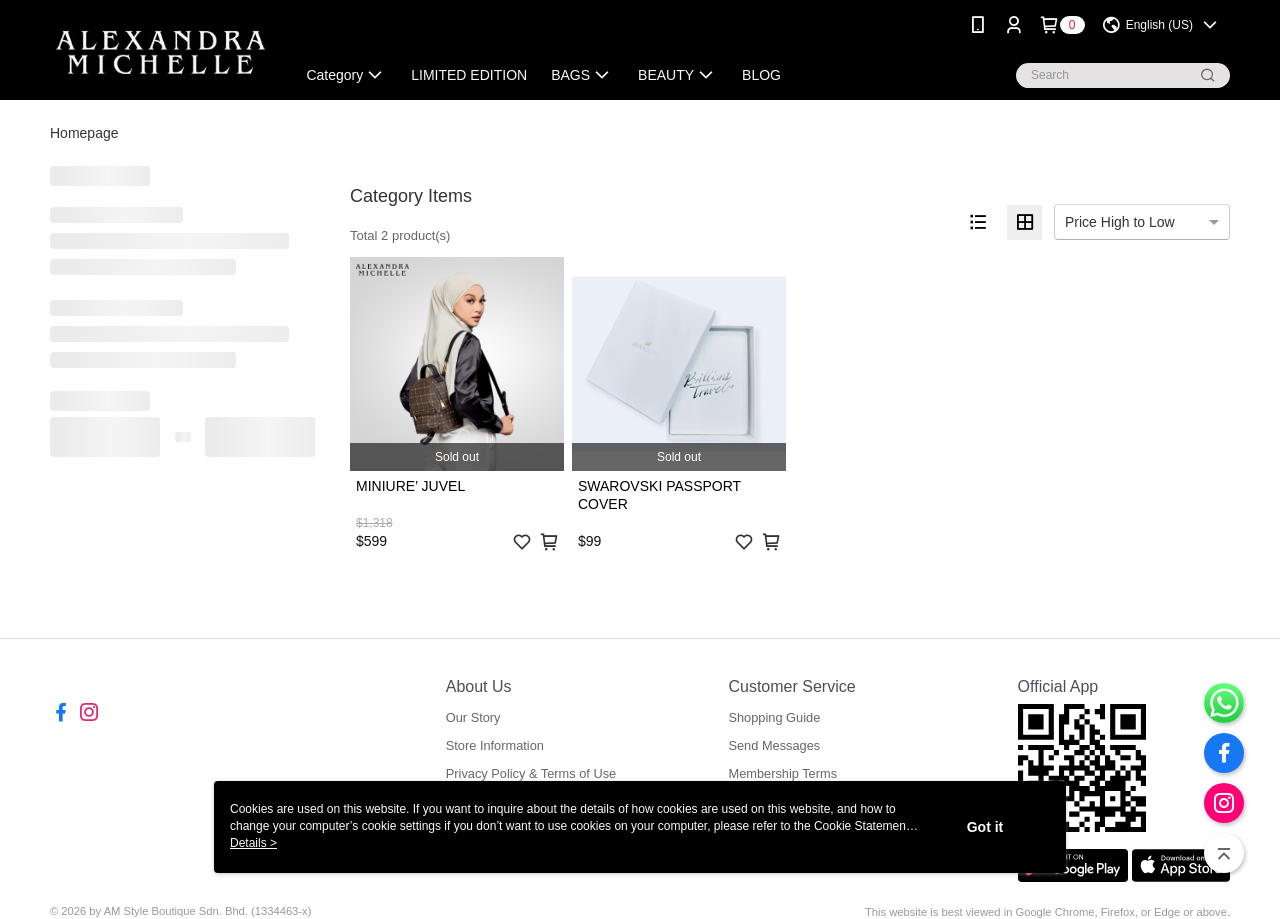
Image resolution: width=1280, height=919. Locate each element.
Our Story (473, 717)
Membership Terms (782, 773)
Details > (253, 843)
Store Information (495, 745)
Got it (985, 827)
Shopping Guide (774, 717)
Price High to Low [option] (1120, 222)
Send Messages (774, 745)
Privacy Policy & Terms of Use (531, 773)
